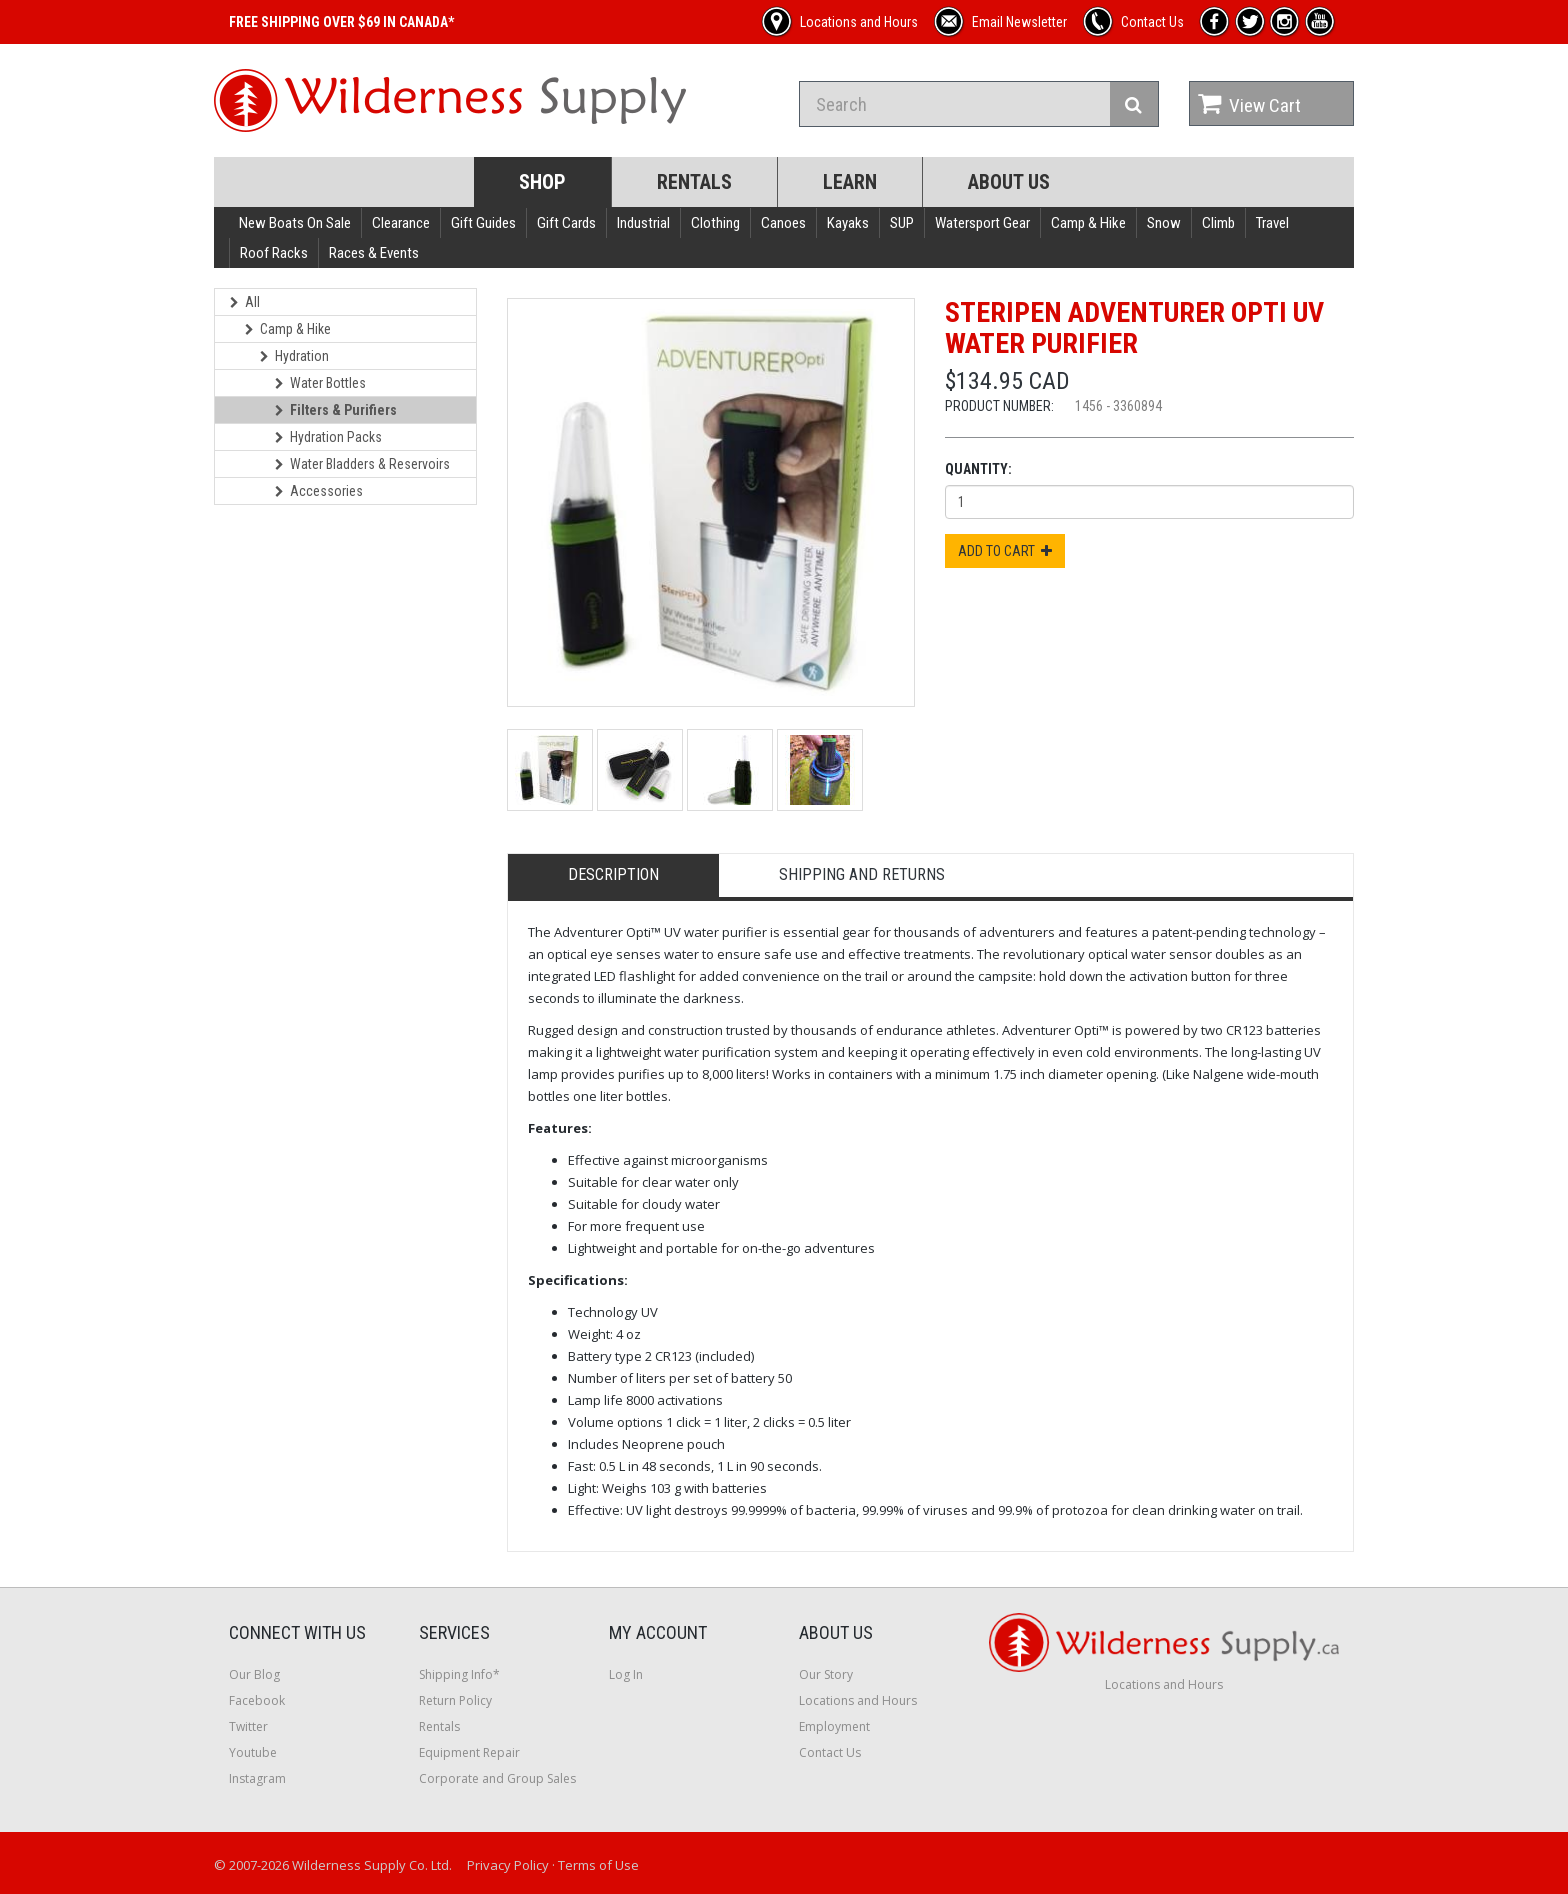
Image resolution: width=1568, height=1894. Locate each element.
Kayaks (848, 223)
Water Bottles (320, 383)
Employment (834, 1726)
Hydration (294, 356)
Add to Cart (1005, 551)
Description (613, 874)
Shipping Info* (459, 1674)
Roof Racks (274, 253)
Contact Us (830, 1752)
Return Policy (455, 1700)
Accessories (319, 491)
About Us (1009, 182)
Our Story (826, 1674)
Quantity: (978, 469)
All (245, 302)
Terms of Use (598, 1865)
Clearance (401, 223)
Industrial (643, 223)
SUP (902, 223)
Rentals (694, 182)
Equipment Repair (469, 1752)
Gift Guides (483, 223)
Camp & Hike (1088, 223)
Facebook (257, 1700)
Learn (850, 182)
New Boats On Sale (295, 223)
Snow (1164, 223)
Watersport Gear (982, 223)
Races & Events (374, 253)
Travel (1272, 223)
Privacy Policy (508, 1865)
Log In (626, 1674)
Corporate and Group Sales (497, 1778)
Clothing (715, 223)
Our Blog (254, 1674)
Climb (1218, 223)
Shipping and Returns (862, 874)
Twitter (248, 1726)
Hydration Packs (328, 437)
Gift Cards (566, 223)
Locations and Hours (858, 1700)
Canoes (783, 223)
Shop (542, 182)
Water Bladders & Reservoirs (362, 464)
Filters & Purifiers (336, 410)
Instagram (257, 1778)
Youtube (253, 1752)
